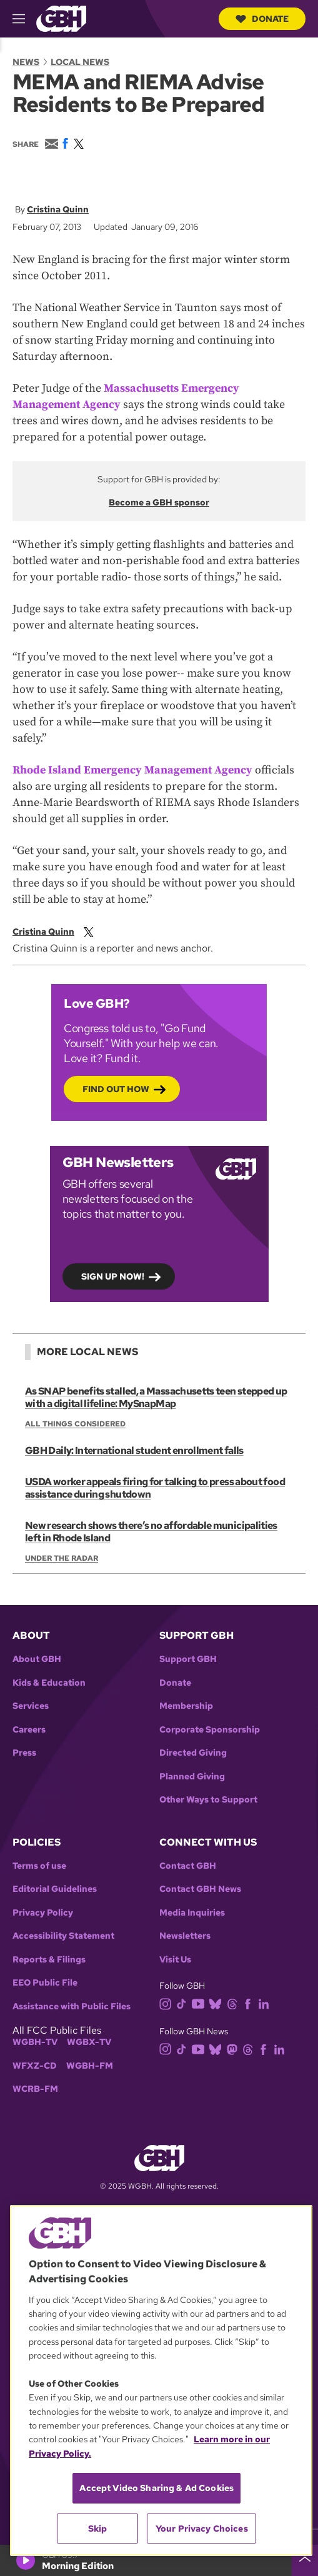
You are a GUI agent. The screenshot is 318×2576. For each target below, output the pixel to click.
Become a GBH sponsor (159, 502)
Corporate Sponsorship (209, 1729)
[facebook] (250, 2003)
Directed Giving (193, 1753)
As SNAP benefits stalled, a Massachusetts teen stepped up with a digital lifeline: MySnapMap (156, 1397)
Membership (186, 1706)
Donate (262, 18)
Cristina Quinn (58, 209)
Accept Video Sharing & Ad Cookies (156, 2488)
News (25, 61)
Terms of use (39, 1866)
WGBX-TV (89, 2042)
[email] (101, 931)
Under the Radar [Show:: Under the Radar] (61, 1558)
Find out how (115, 1089)
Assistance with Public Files (71, 2006)
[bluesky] (217, 2003)
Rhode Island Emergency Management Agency (132, 770)
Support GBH (188, 1659)
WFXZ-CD (34, 2066)
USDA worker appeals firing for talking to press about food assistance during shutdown (155, 1488)
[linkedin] (266, 2003)
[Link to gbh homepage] (61, 17)
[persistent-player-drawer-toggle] (305, 2560)
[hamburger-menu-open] (24, 18)
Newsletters (185, 1936)
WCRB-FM (35, 2089)
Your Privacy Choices (202, 2528)
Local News (80, 61)
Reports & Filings (49, 1959)
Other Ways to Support (208, 1799)
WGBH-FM (89, 2066)
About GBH (36, 1659)
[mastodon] (234, 2048)
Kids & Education (49, 1683)
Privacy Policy (42, 1912)
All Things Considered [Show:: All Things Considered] (75, 1424)
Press (24, 1753)
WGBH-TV (34, 2042)
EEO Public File (44, 1982)
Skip (97, 2528)
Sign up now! (112, 1276)
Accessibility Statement (63, 1936)
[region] (161, 2380)
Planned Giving (192, 1776)
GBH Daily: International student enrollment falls (134, 1450)
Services (30, 1706)
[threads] (234, 2003)
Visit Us (175, 1959)
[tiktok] (184, 2003)
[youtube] (200, 2003)
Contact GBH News (200, 1889)
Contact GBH (187, 1866)
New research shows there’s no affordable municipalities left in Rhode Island (151, 1531)
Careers (29, 1729)
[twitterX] (91, 931)
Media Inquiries (192, 1912)
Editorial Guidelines (54, 1889)
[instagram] (168, 2003)
